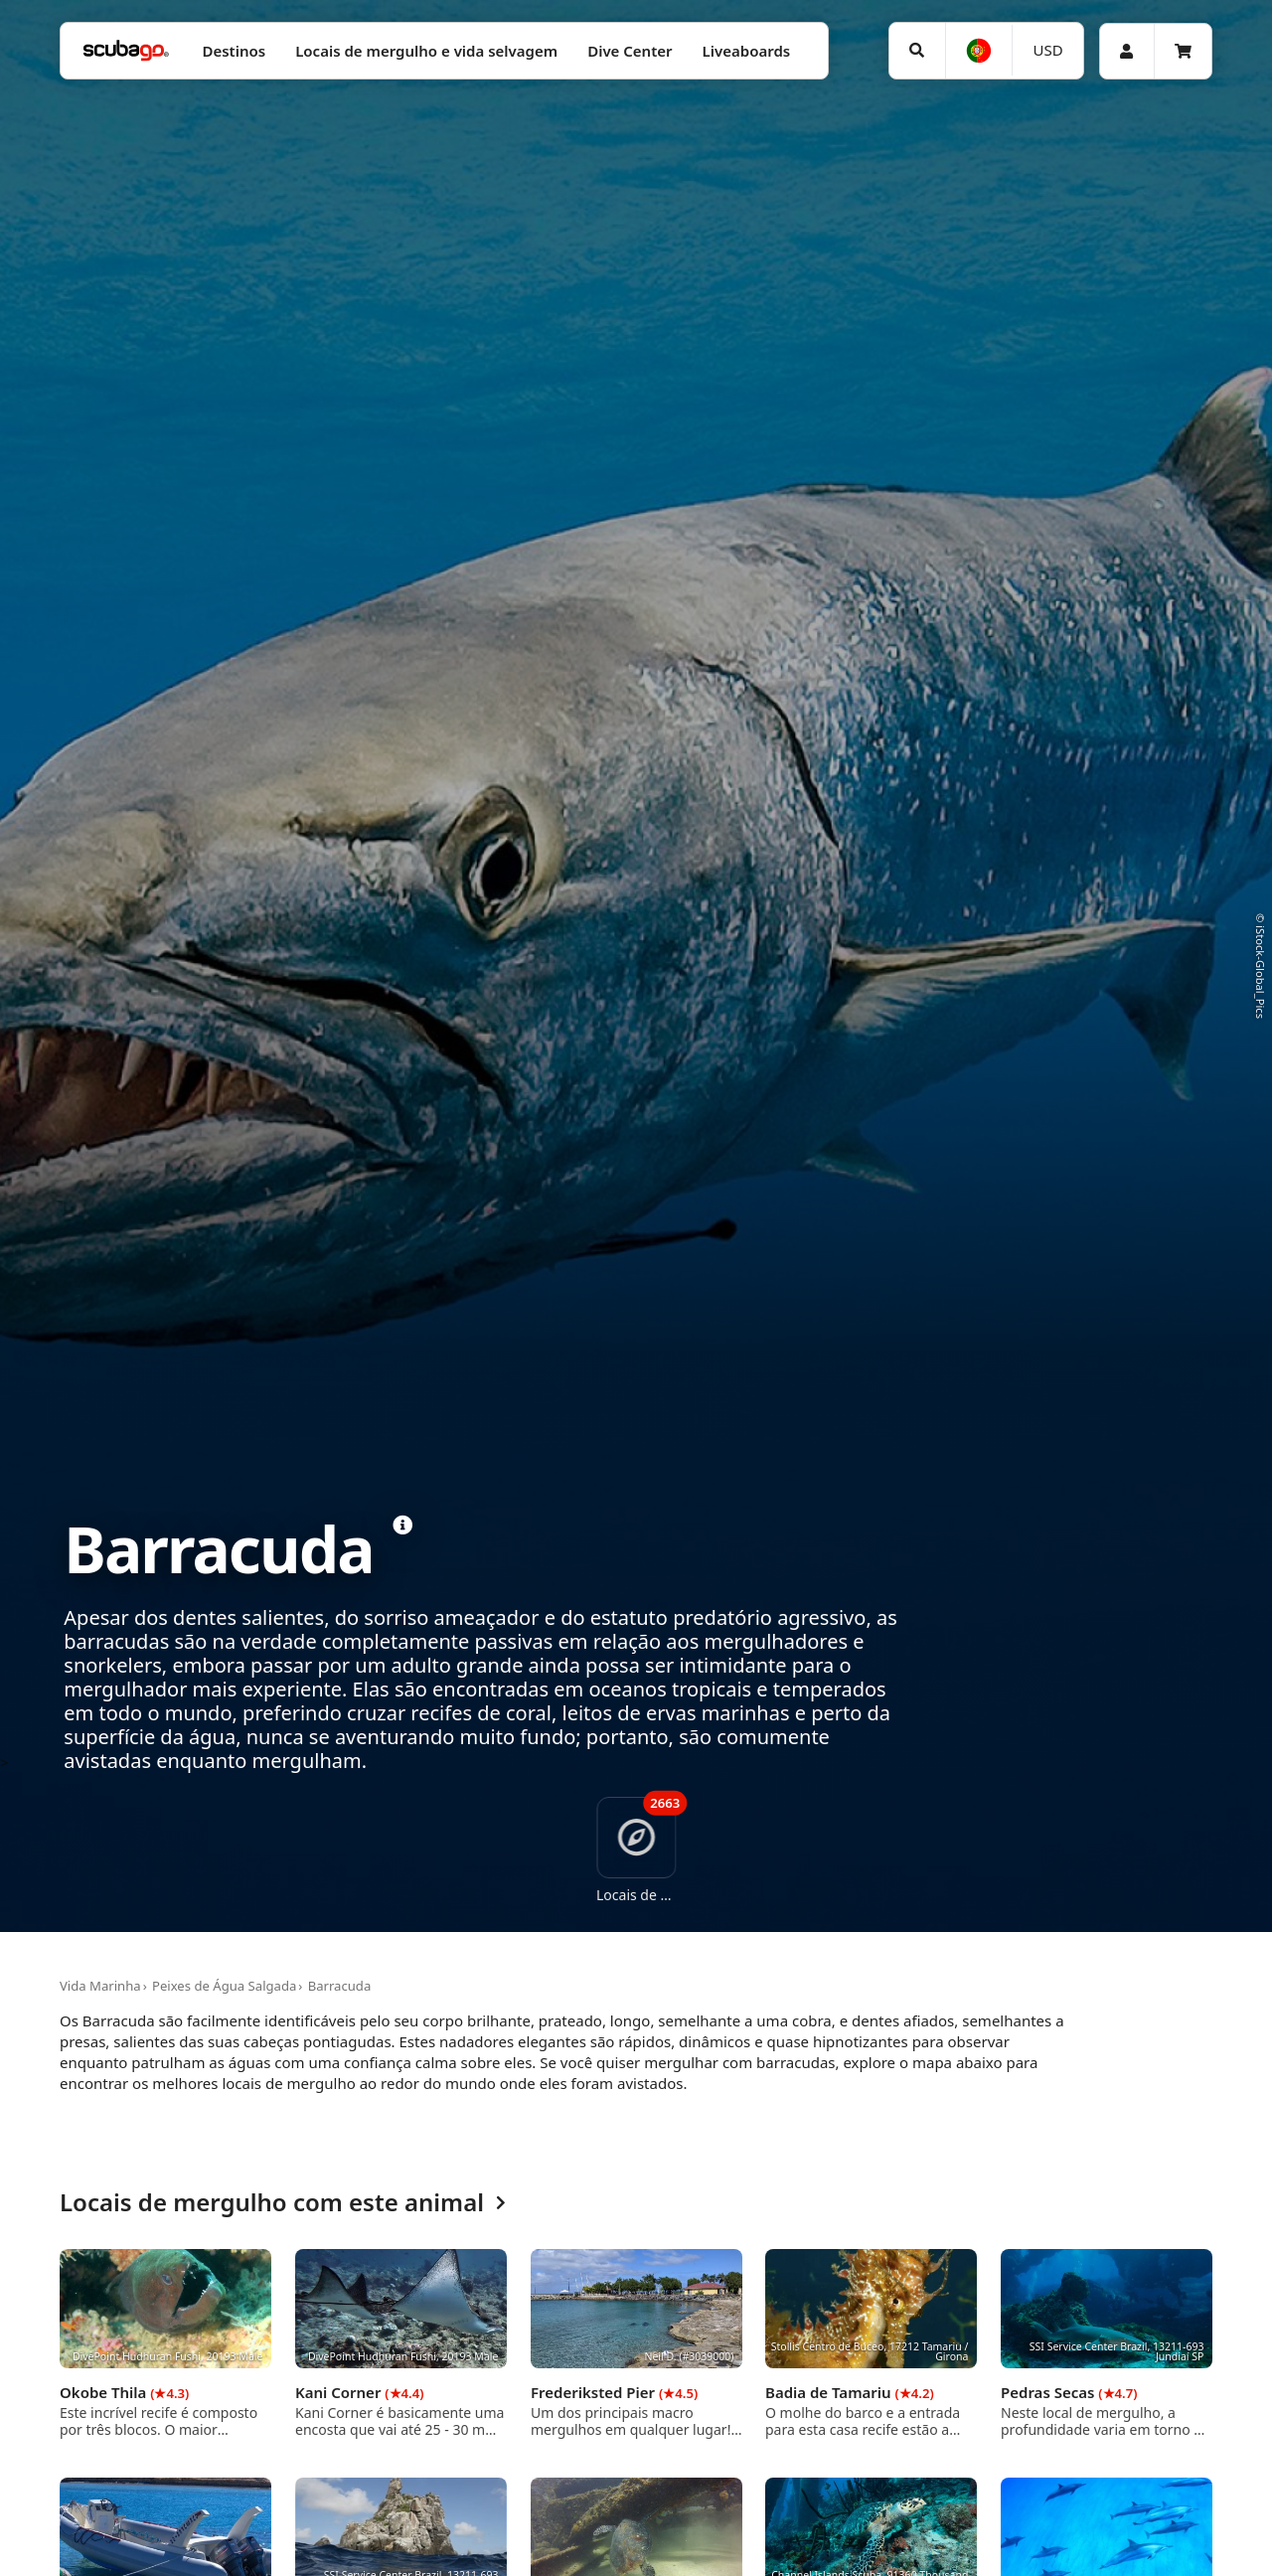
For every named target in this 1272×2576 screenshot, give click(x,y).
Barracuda (340, 1986)
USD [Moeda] (1048, 50)
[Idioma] (979, 51)
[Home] (126, 51)
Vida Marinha (100, 1986)
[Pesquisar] (917, 51)
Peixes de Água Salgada (224, 1986)
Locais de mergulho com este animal (283, 2202)
